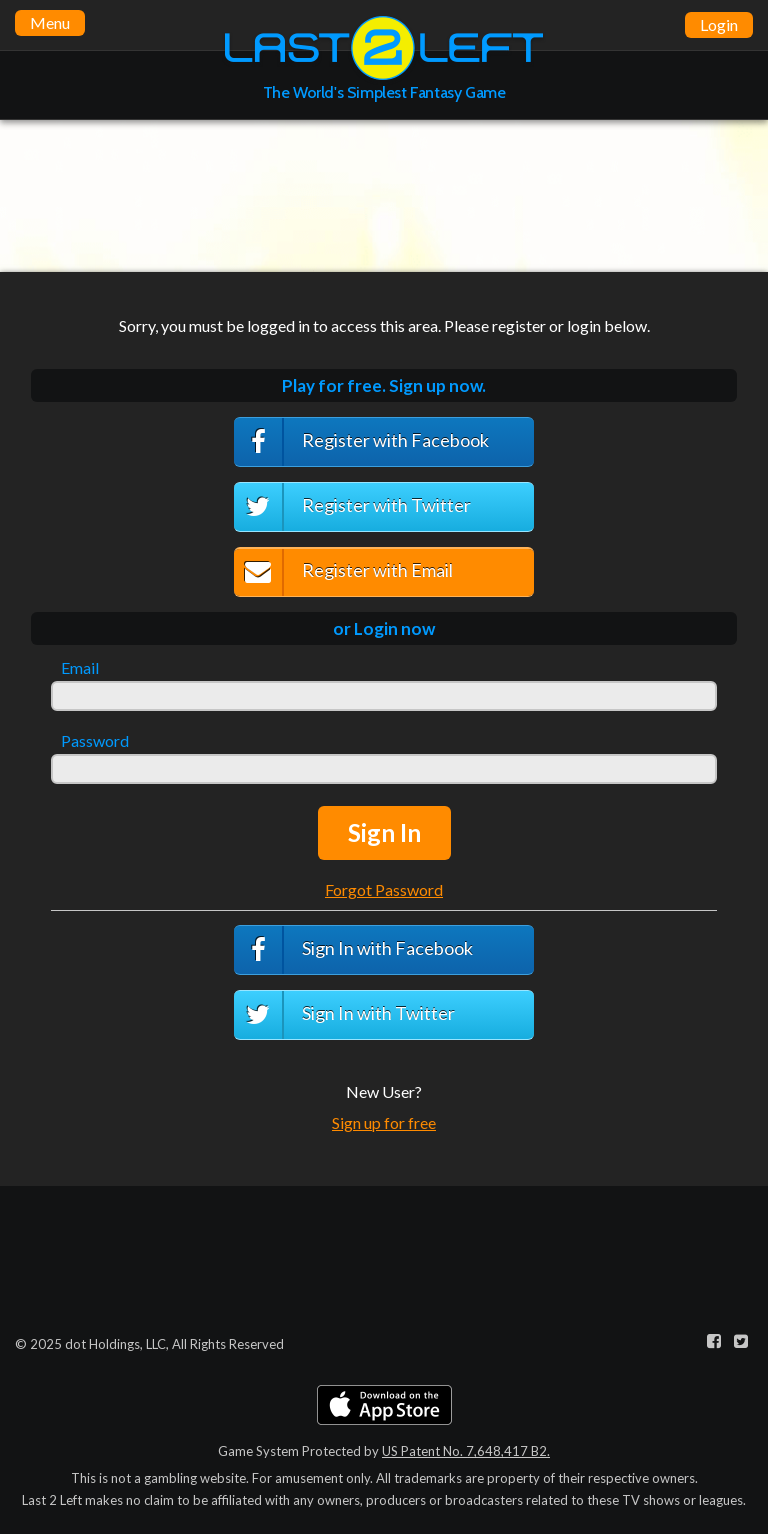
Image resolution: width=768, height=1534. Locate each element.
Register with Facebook (361, 442)
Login (719, 24)
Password (95, 741)
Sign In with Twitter (344, 1015)
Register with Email (343, 572)
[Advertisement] (384, 195)
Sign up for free (384, 1122)
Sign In (384, 832)
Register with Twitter (352, 507)
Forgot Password (384, 889)
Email (80, 668)
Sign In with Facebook (353, 950)
